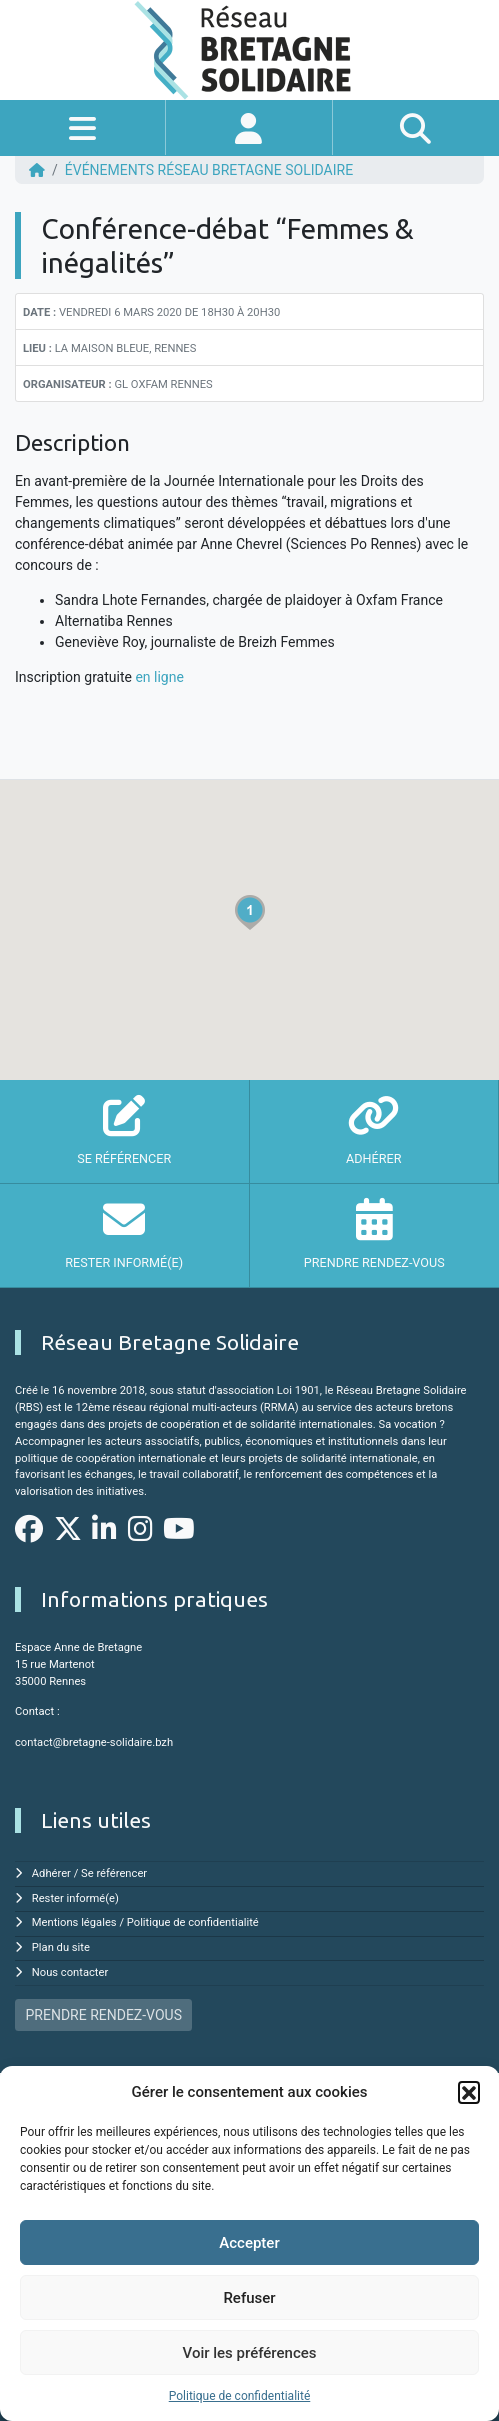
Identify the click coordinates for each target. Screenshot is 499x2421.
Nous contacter (70, 1972)
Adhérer (51, 1873)
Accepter (249, 2243)
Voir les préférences (250, 2353)
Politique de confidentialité (240, 2396)
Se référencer (114, 1873)
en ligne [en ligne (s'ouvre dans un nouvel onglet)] (159, 677)
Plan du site (61, 1947)
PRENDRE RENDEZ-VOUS (104, 2015)
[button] (469, 2092)
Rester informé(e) (75, 1898)
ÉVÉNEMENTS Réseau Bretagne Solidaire (209, 170)
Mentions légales (74, 1922)
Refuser (249, 2298)
